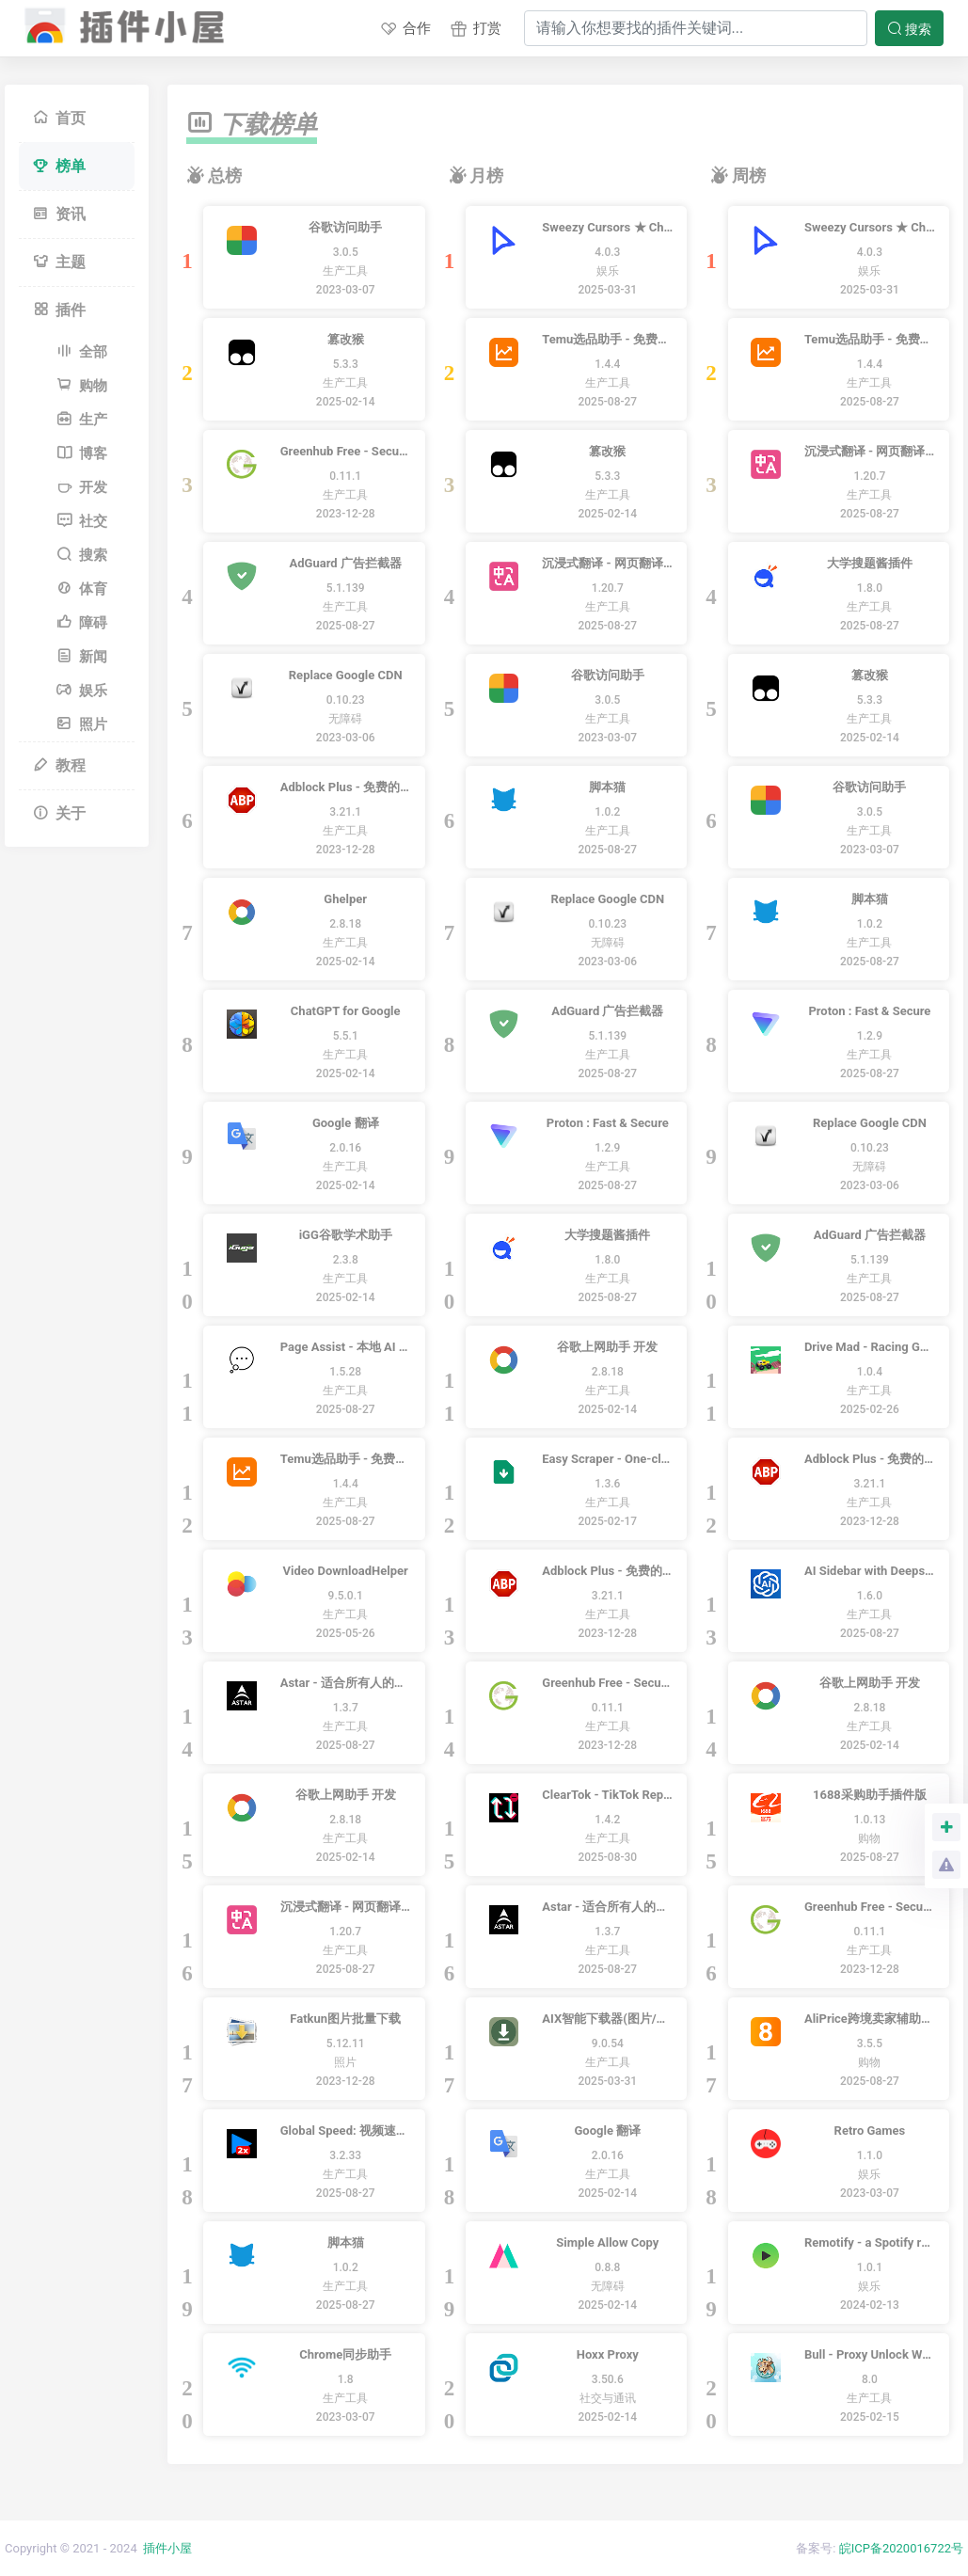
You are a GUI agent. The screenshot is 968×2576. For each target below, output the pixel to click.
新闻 (81, 656)
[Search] (695, 28)
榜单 (59, 166)
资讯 (59, 214)
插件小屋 (167, 2548)
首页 (59, 118)
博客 (81, 453)
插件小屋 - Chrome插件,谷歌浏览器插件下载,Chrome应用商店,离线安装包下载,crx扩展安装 (120, 23)
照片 (81, 724)
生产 (81, 419)
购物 (81, 385)
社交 (81, 521)
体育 (81, 588)
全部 (81, 351)
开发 (81, 487)
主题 (59, 262)
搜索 (909, 29)
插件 (59, 310)
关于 (59, 813)
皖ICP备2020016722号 (901, 2548)
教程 (59, 765)
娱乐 (81, 690)
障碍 (81, 622)
